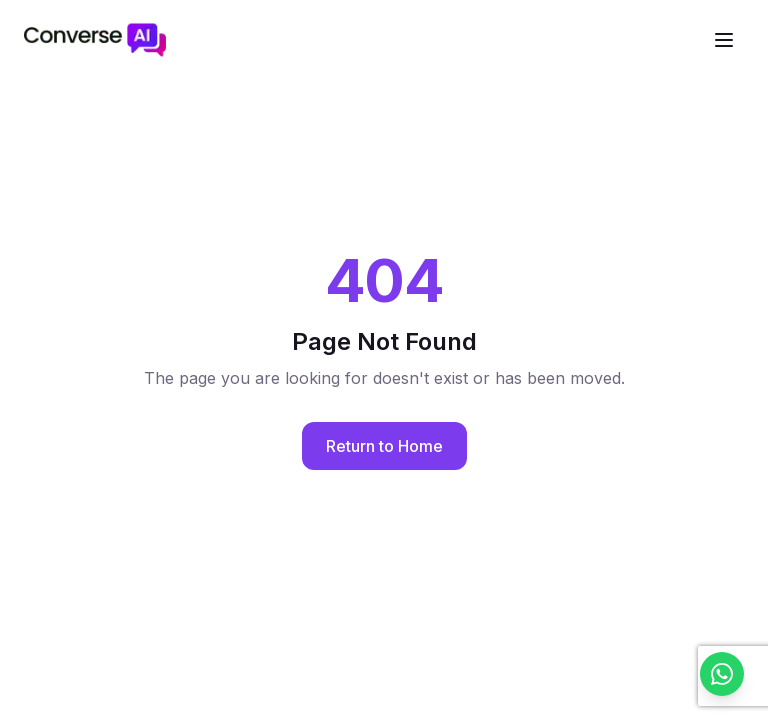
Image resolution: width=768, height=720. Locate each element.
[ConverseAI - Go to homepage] (95, 40)
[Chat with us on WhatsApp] (722, 674)
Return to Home (384, 446)
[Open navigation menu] (724, 40)
